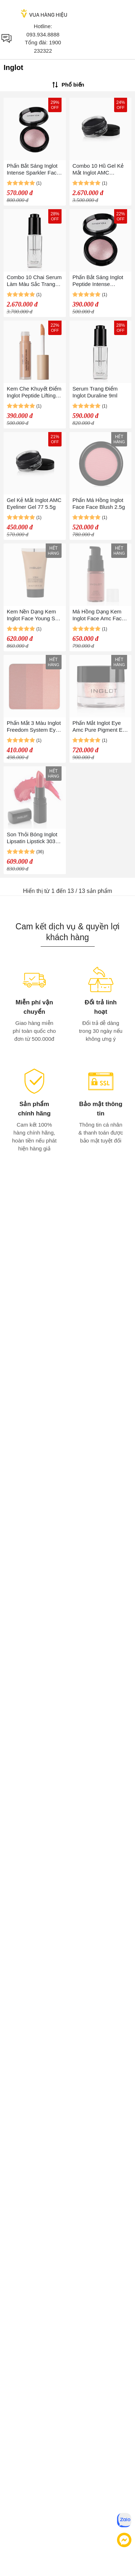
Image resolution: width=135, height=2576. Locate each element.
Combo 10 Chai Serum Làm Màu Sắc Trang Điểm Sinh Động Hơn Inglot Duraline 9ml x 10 (34, 280)
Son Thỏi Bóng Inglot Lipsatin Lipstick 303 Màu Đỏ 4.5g (32, 838)
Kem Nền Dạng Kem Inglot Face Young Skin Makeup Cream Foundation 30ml (34, 615)
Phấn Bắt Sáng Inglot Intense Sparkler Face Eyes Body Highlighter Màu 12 (33, 169)
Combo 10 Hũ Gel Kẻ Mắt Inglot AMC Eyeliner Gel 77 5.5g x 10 (99, 169)
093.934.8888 (42, 34)
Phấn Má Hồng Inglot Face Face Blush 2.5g (98, 503)
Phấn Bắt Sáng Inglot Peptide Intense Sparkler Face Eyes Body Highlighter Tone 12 (98, 280)
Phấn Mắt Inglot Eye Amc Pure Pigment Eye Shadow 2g (100, 726)
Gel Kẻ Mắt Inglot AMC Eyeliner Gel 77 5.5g (34, 503)
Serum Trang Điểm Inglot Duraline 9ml (95, 392)
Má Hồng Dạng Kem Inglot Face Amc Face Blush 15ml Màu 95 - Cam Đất (98, 615)
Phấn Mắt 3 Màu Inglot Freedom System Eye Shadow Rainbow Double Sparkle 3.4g (34, 726)
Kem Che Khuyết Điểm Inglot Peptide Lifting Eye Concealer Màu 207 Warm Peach (34, 392)
